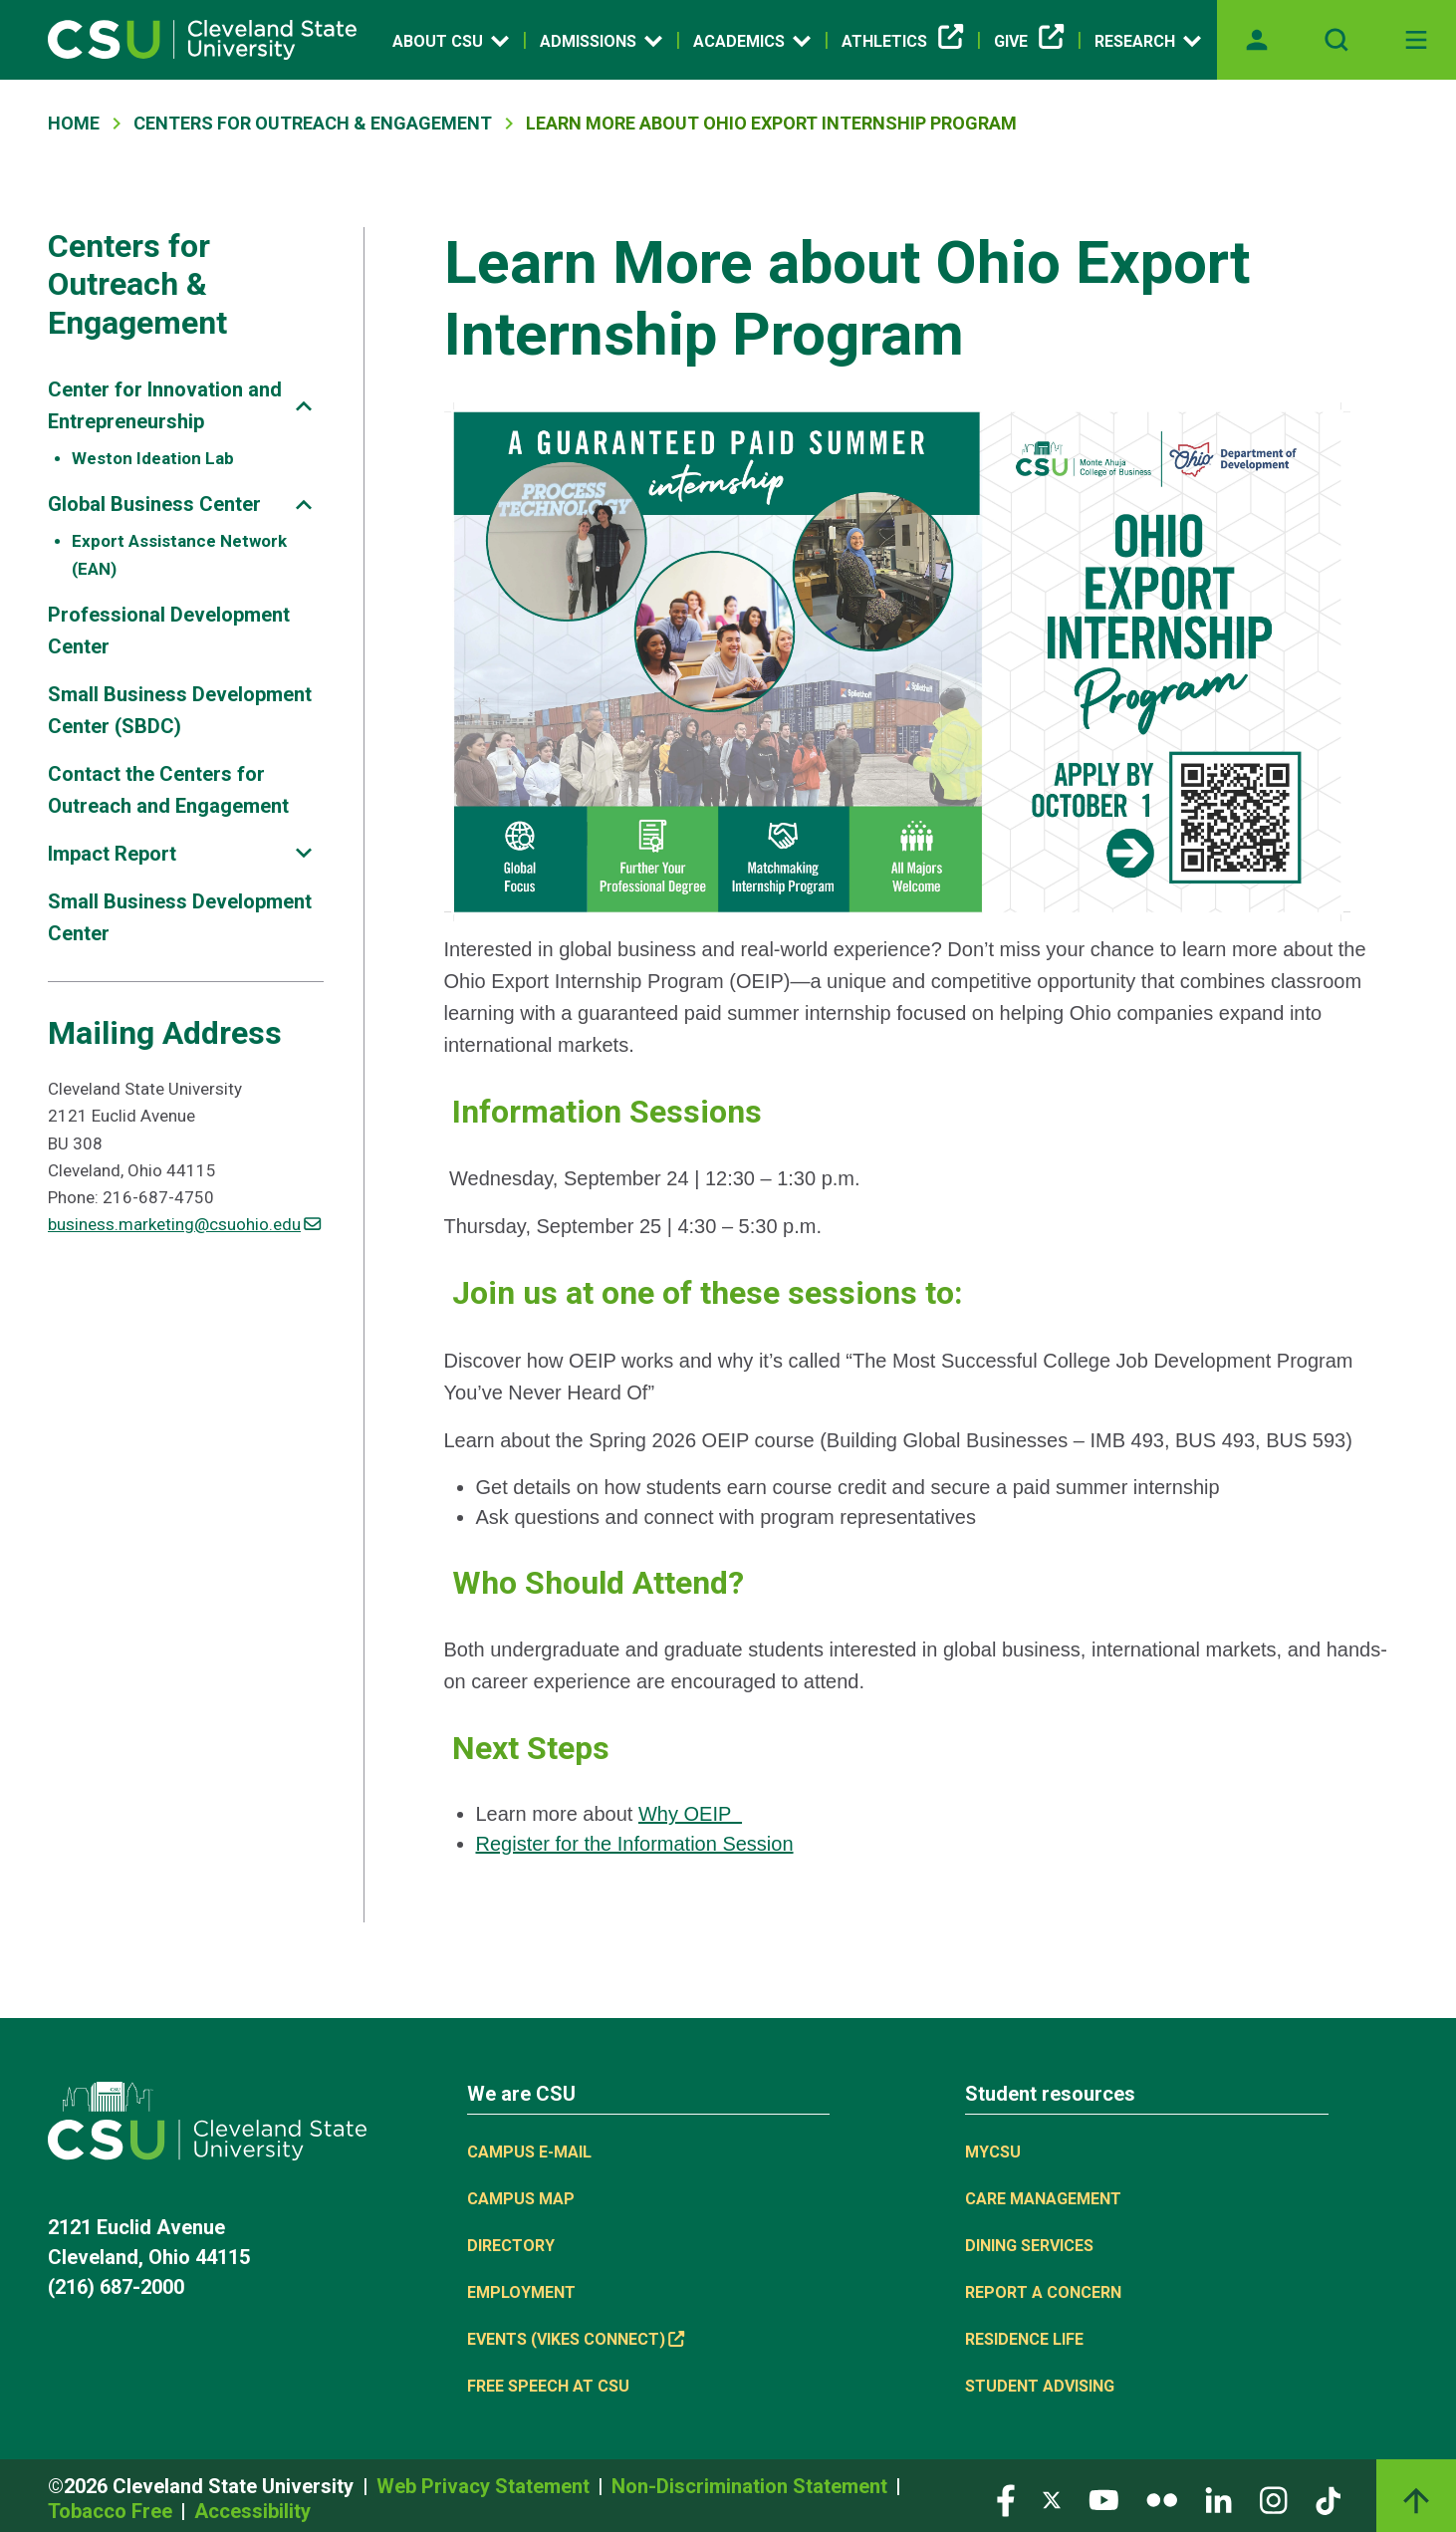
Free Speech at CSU (548, 2386)
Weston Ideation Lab (153, 458)
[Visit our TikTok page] (1328, 2499)
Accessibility (252, 2511)
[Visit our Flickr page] (1161, 2499)
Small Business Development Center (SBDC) (180, 710)
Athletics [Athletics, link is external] (902, 42)
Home (74, 123)
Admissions (601, 41)
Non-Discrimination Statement (751, 2486)
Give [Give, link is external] (1029, 42)
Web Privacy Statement (485, 2486)
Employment (521, 2292)
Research (1147, 41)
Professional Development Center (169, 630)
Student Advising (1039, 2386)
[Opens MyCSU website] (1257, 40)
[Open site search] (1336, 40)
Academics (752, 41)
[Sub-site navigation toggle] (304, 405)
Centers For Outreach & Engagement (312, 123)
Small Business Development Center (180, 917)
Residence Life (1024, 2339)
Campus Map (521, 2198)
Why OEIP (690, 1814)
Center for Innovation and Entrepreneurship (165, 405)
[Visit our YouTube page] (1103, 2499)
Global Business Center (154, 504)
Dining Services (1029, 2245)
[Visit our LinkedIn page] (1218, 2499)
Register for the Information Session (635, 1844)
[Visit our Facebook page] (1006, 2499)
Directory (511, 2245)
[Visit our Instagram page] (1274, 2499)
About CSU (450, 41)
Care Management (1043, 2198)
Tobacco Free (112, 2511)
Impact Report (112, 854)
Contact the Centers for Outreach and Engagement (168, 790)
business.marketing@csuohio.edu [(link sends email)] (184, 1224)
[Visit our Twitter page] (1052, 2499)
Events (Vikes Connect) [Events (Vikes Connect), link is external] (575, 2339)
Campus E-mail (529, 2152)
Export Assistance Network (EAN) (179, 554)
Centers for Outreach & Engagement (137, 284)
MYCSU (993, 2152)
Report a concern (1043, 2292)
